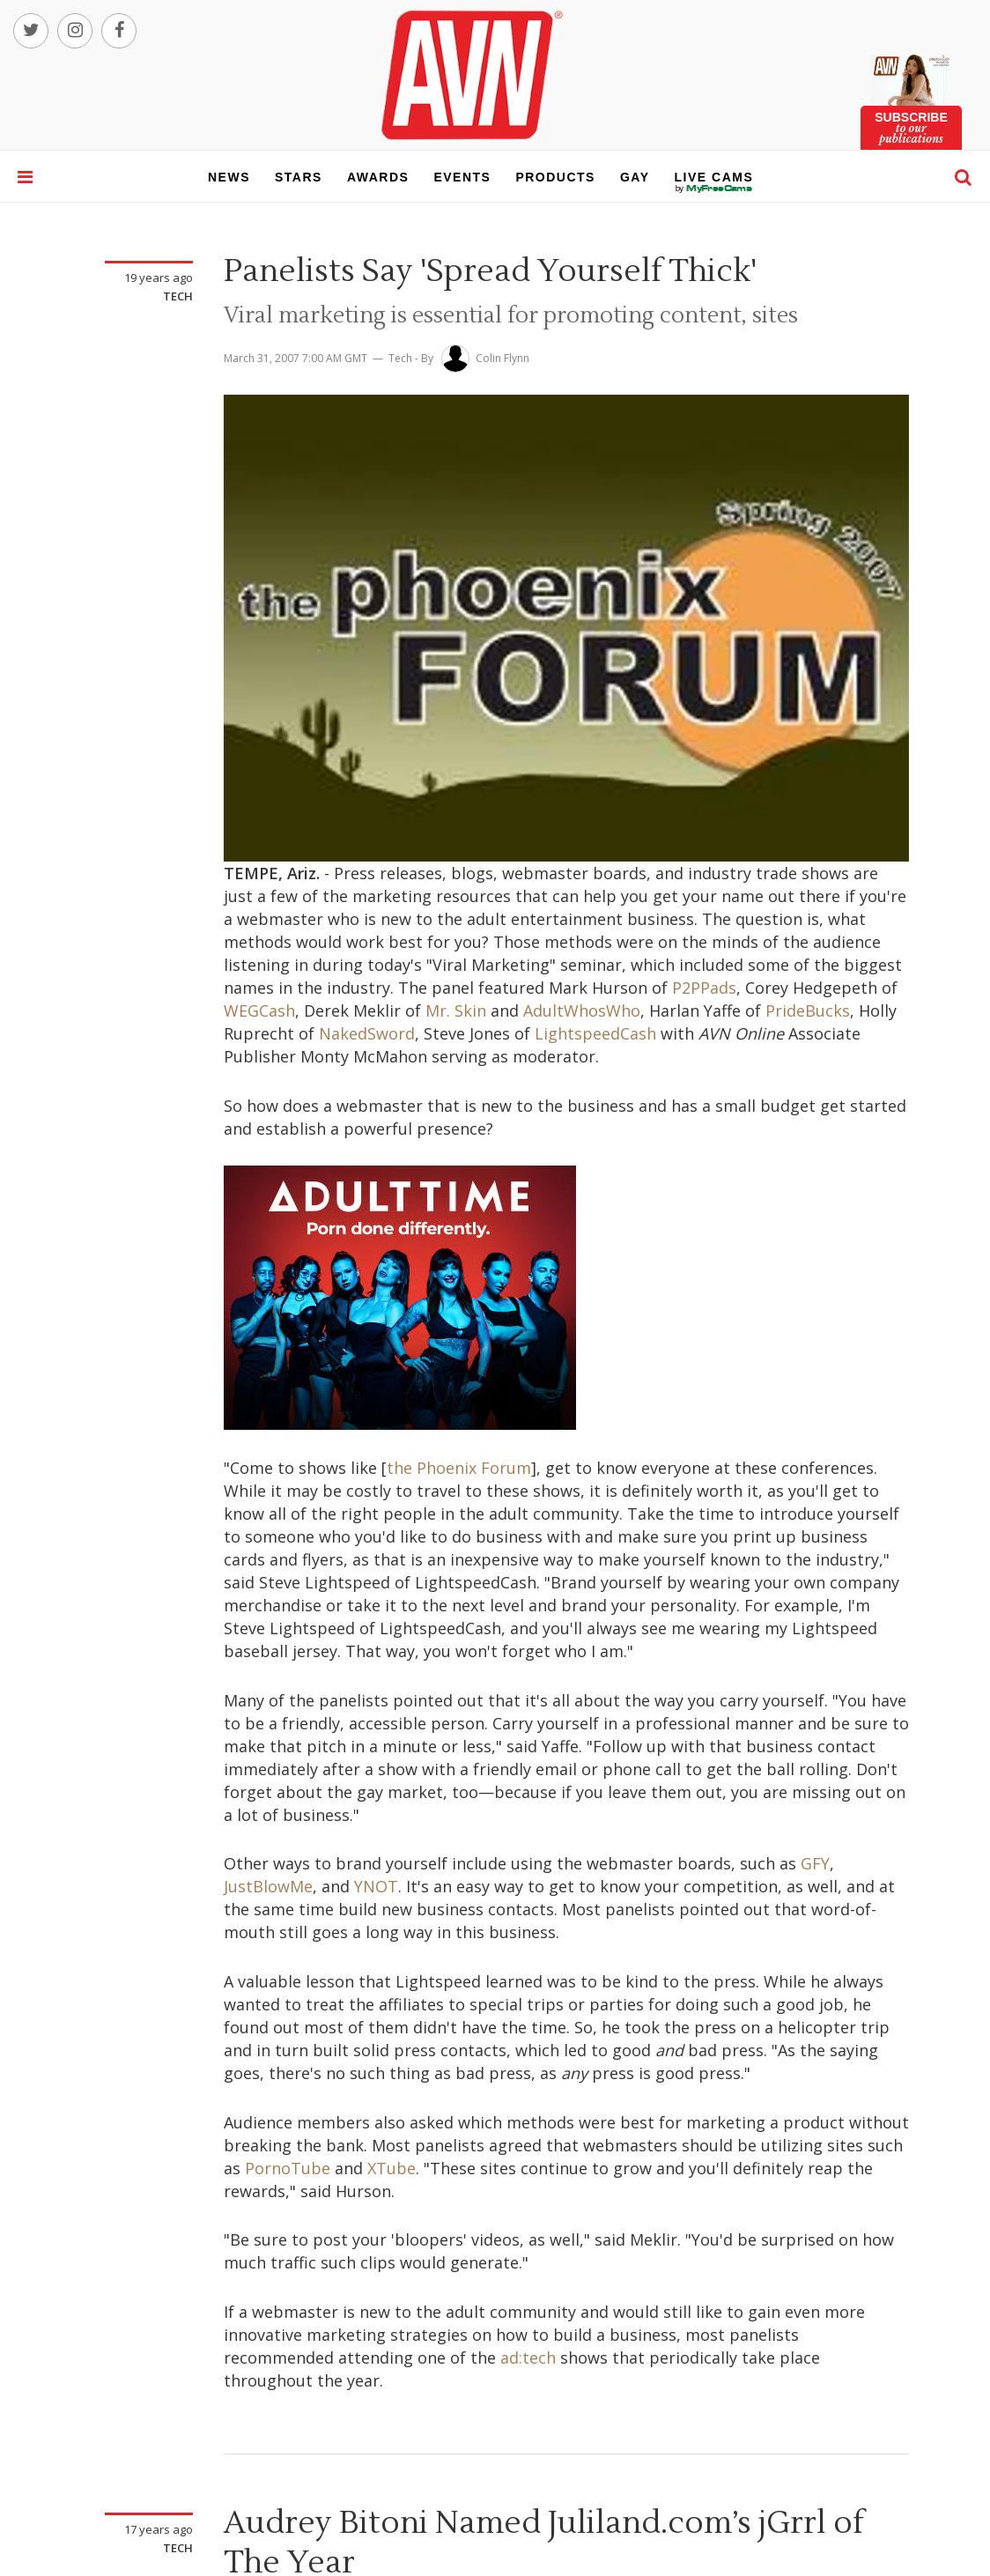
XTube (391, 2168)
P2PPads (704, 987)
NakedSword (367, 1033)
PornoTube (287, 2168)
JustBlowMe (268, 1886)
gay (635, 177)
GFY (815, 1863)
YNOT (376, 1886)
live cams (714, 188)
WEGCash (259, 1010)
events (462, 177)
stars (298, 177)
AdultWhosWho (581, 1010)
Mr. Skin (455, 1010)
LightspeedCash (595, 1033)
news (229, 177)
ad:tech (528, 2357)
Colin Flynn (502, 358)
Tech (178, 296)
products (555, 177)
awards (378, 177)
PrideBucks (807, 1010)
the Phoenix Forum (459, 1467)
